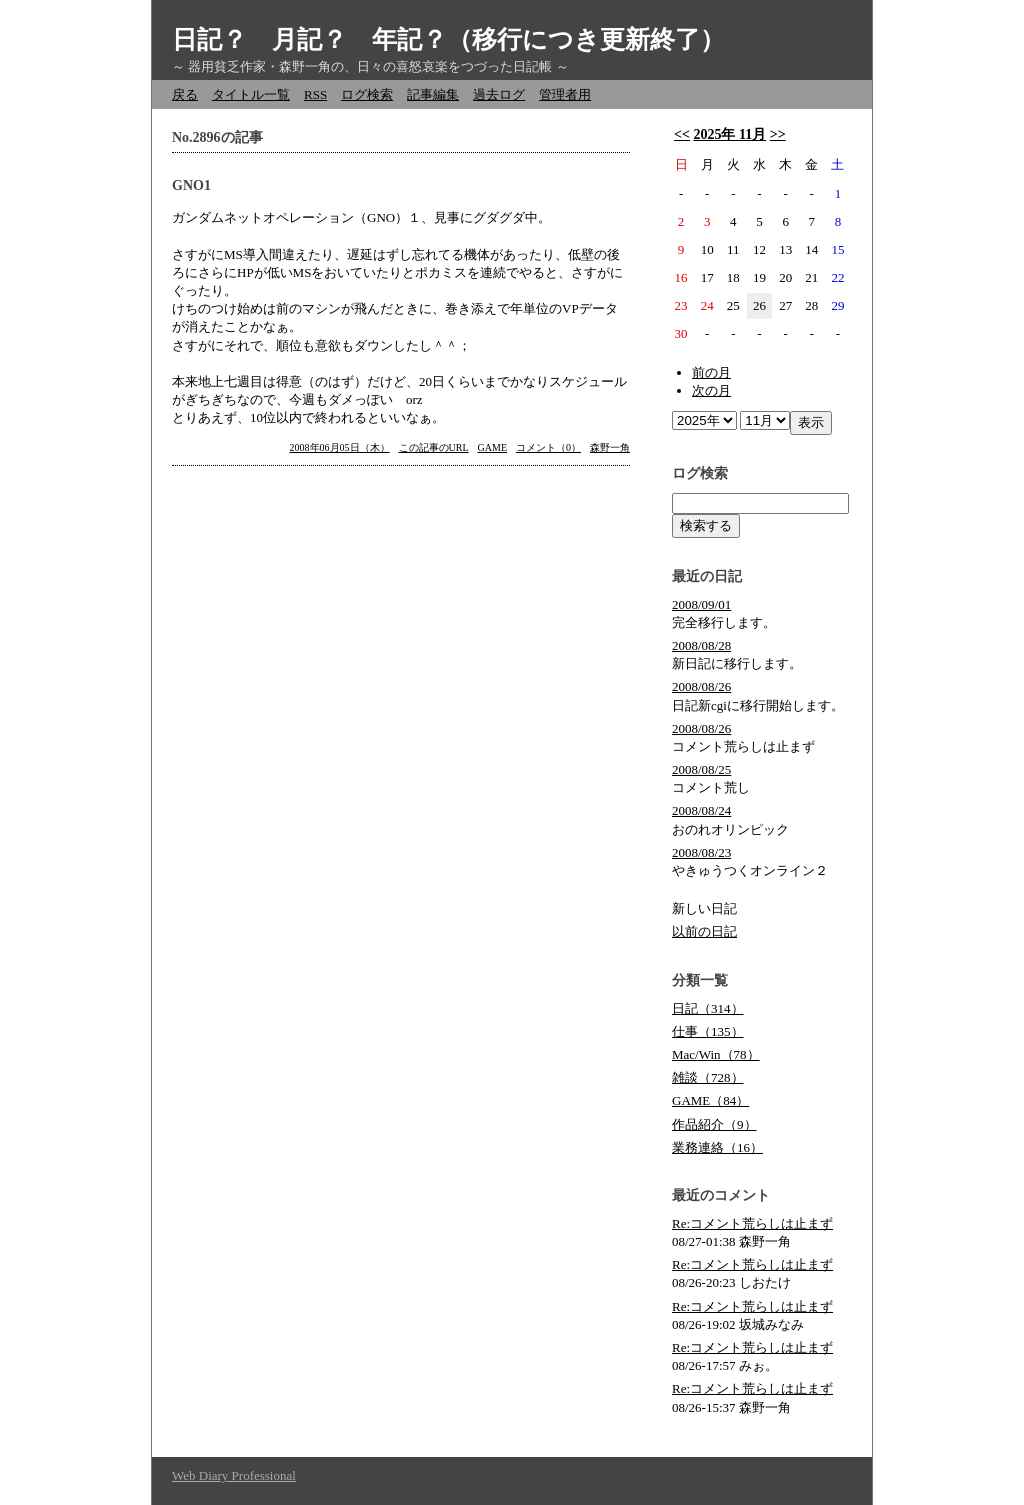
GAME (492, 447)
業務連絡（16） (717, 1147)
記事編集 (433, 94)
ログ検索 (367, 94)
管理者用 (565, 94)
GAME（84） (710, 1100)
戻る (185, 94)
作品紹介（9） (714, 1124)
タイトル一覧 (251, 94)
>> (778, 134)
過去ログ (499, 94)
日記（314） (708, 1008)
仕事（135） (708, 1031)
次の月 (711, 390)
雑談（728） (708, 1077)
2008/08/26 (701, 686)
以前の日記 (704, 931)
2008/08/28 (701, 645)
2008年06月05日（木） (340, 447)
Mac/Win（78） (716, 1054)
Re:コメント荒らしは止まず (752, 1223)
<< (682, 134)
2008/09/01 (701, 604)
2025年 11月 (729, 134)
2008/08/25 (701, 769)
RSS (315, 94)
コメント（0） (548, 447)
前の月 (711, 372)
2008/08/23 (701, 852)
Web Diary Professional (234, 1475)
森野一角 (610, 447)
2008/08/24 (701, 810)
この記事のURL (434, 447)
